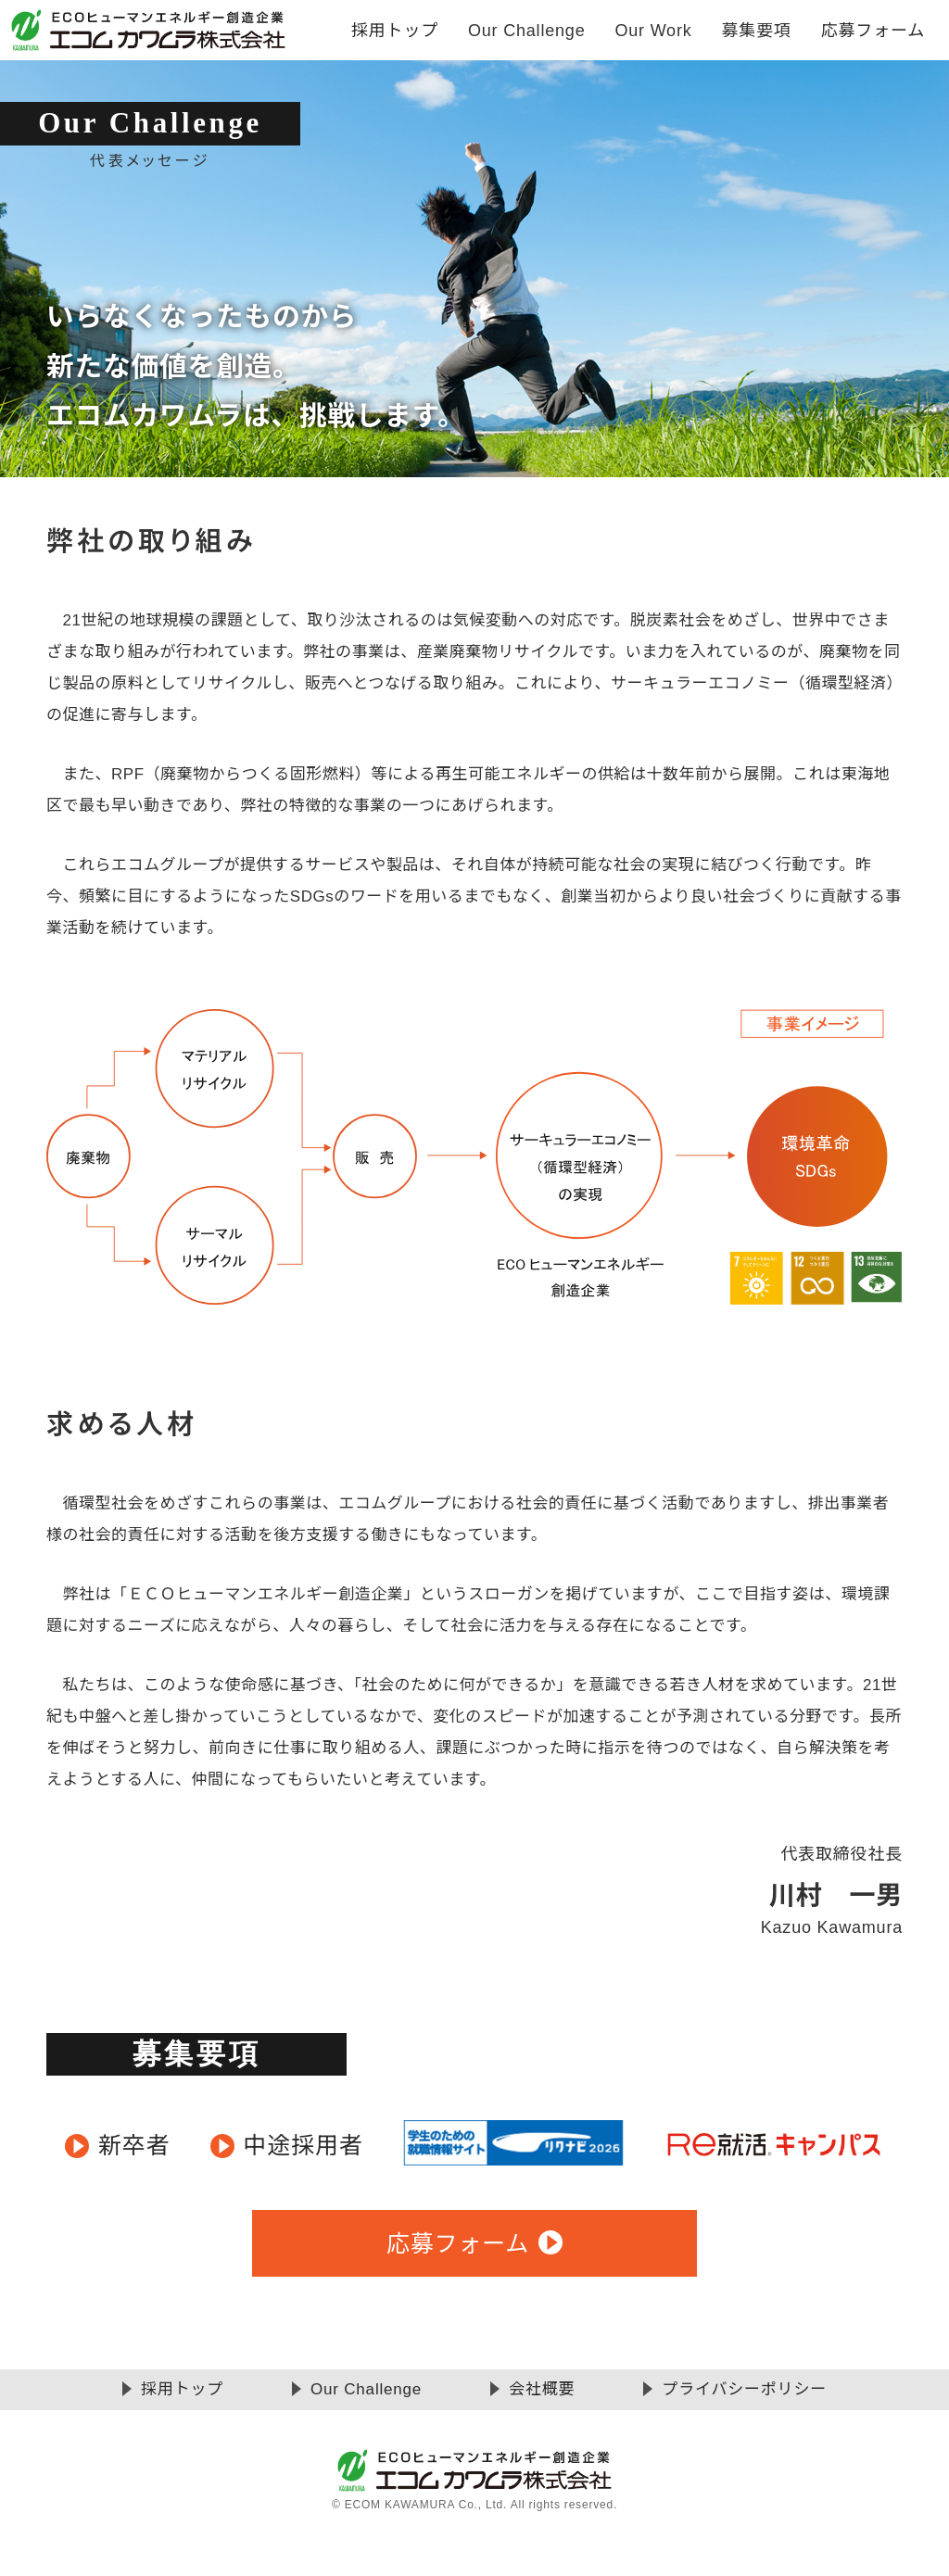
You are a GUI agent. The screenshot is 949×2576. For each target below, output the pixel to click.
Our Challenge (366, 2389)
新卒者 (134, 2145)
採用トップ (394, 30)
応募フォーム (873, 30)
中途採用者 (303, 2145)
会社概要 (542, 2389)
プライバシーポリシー (744, 2389)
